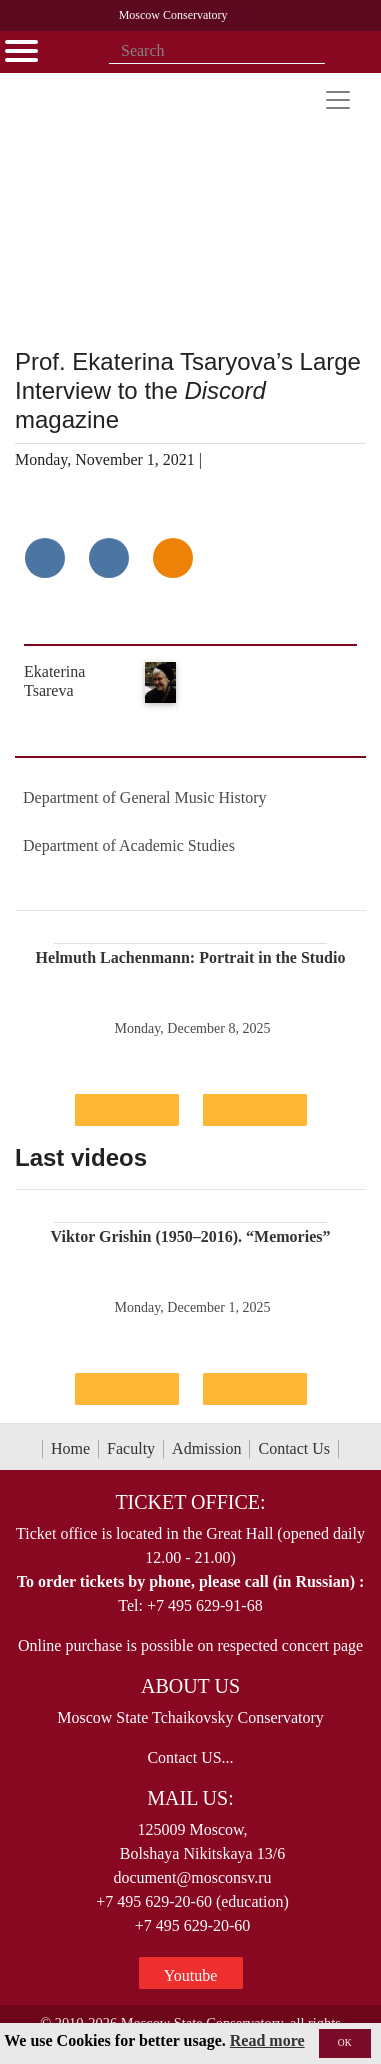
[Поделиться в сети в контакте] (45, 558)
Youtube (191, 1975)
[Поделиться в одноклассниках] (173, 558)
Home (70, 1448)
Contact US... (190, 1757)
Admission (206, 1448)
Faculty (131, 1448)
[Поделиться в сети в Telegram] (109, 558)
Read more (267, 2040)
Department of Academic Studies (129, 845)
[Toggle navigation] (338, 100)
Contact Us (294, 1448)
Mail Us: (190, 1798)
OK (345, 2042)
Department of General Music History (144, 797)
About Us (190, 1686)
